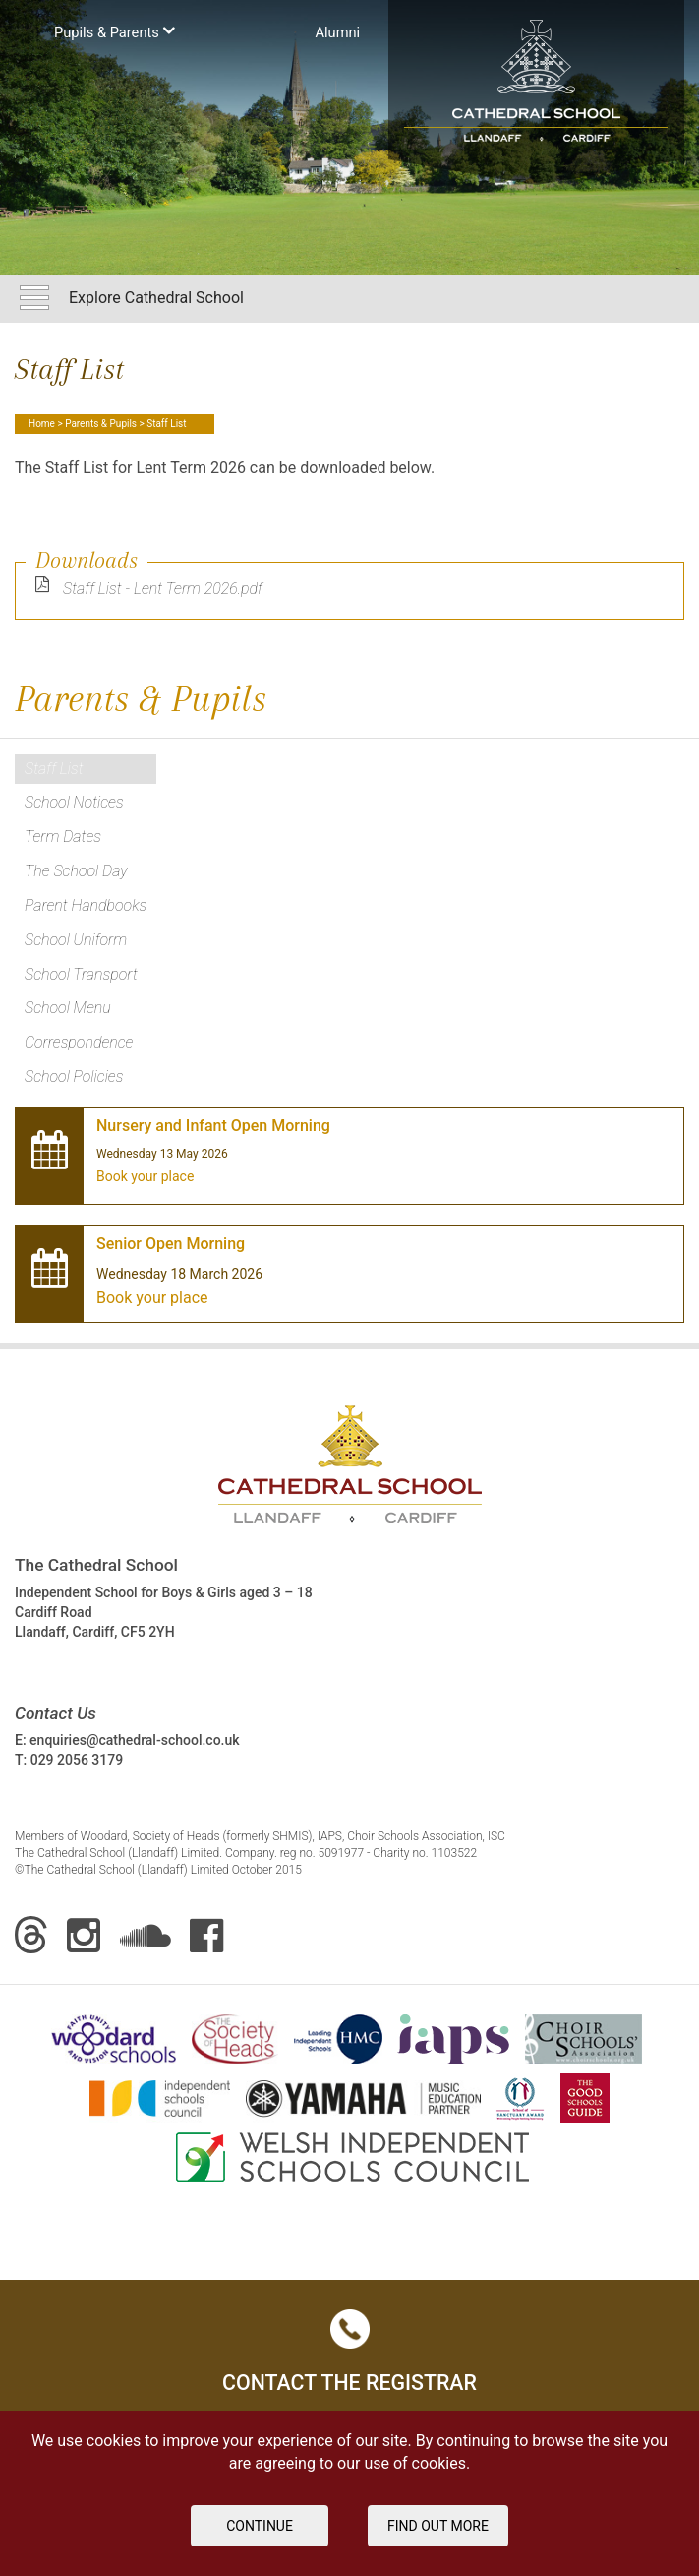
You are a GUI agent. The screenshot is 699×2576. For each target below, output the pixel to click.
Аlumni (337, 32)
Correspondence (79, 1042)
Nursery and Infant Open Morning (213, 1125)
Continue (259, 2526)
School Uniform (76, 939)
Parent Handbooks (85, 905)
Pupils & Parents (114, 31)
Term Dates (63, 836)
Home (42, 423)
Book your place (145, 1176)
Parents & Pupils (101, 423)
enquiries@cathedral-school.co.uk (134, 1740)
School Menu (68, 1007)
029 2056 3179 (77, 1759)
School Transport (81, 974)
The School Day (76, 871)
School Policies (74, 1076)
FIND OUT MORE (438, 2526)
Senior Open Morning (170, 1243)
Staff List (54, 768)
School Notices (74, 802)
